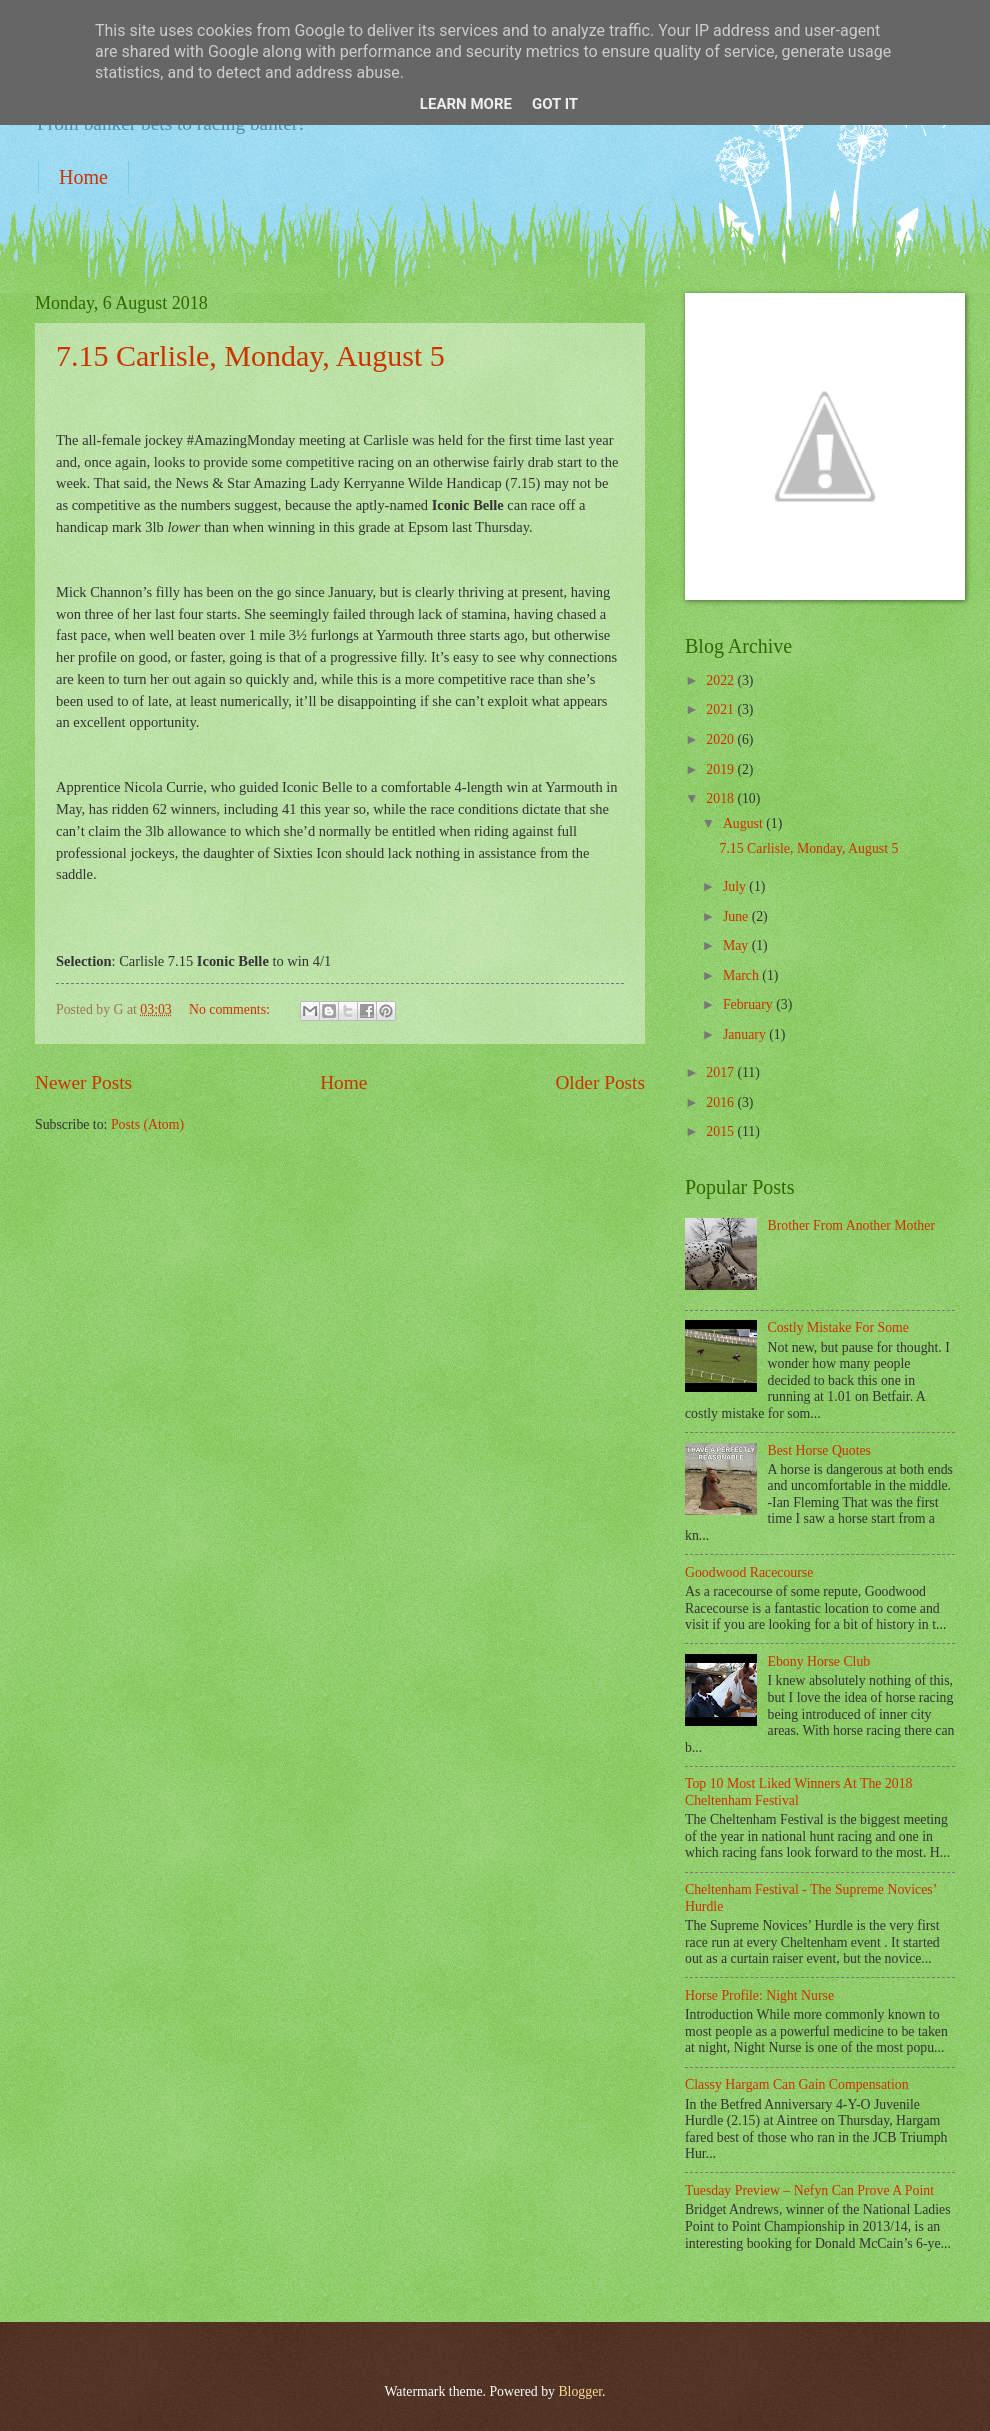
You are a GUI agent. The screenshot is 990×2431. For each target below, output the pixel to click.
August (744, 823)
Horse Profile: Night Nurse (759, 1995)
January (746, 1034)
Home (83, 177)
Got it (555, 104)
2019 (721, 769)
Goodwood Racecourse (749, 1572)
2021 (721, 709)
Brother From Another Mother (851, 1225)
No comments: (231, 1009)
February (749, 1004)
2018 (721, 798)
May (737, 945)
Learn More (466, 104)
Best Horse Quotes (819, 1450)
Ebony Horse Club (819, 1661)
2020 (721, 739)
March (742, 975)
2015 (721, 1131)
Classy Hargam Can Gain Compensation (797, 2084)
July (736, 886)
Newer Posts (83, 1082)
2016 (721, 1102)
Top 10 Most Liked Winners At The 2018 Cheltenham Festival (799, 1792)
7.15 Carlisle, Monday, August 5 (250, 355)
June (737, 916)
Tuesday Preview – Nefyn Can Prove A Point (809, 2190)
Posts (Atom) (147, 1124)
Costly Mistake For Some (838, 1327)
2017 (721, 1072)
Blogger (580, 2391)
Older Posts (600, 1082)
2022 (721, 680)
